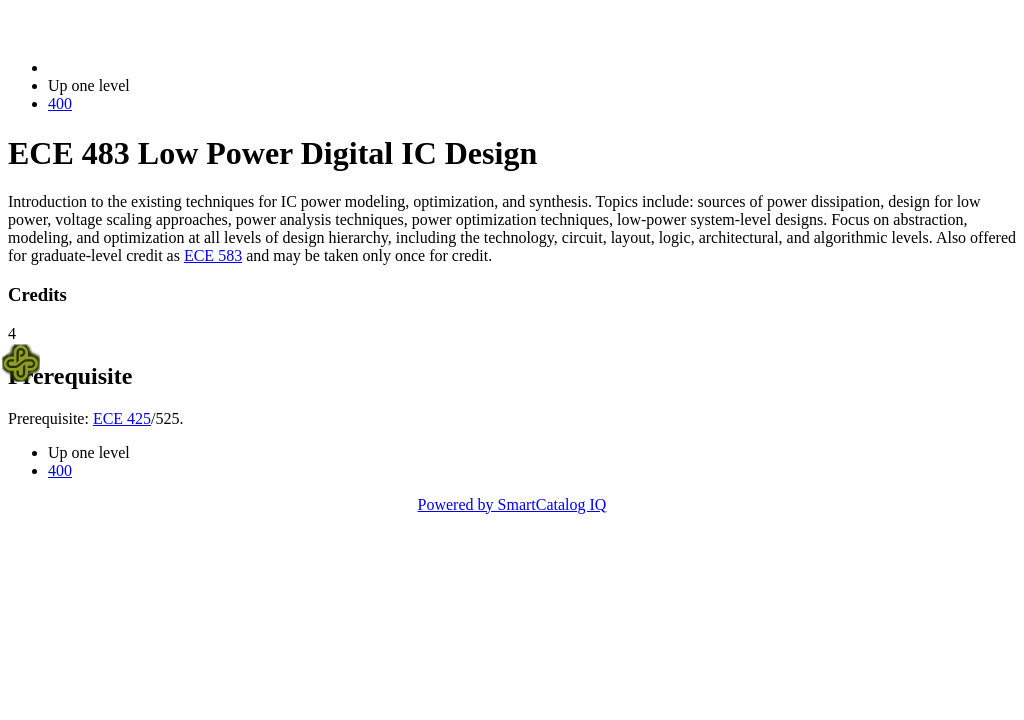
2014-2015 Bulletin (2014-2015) (152, 67)
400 (60, 103)
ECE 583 (213, 255)
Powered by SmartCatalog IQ (512, 504)
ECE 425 (122, 418)
